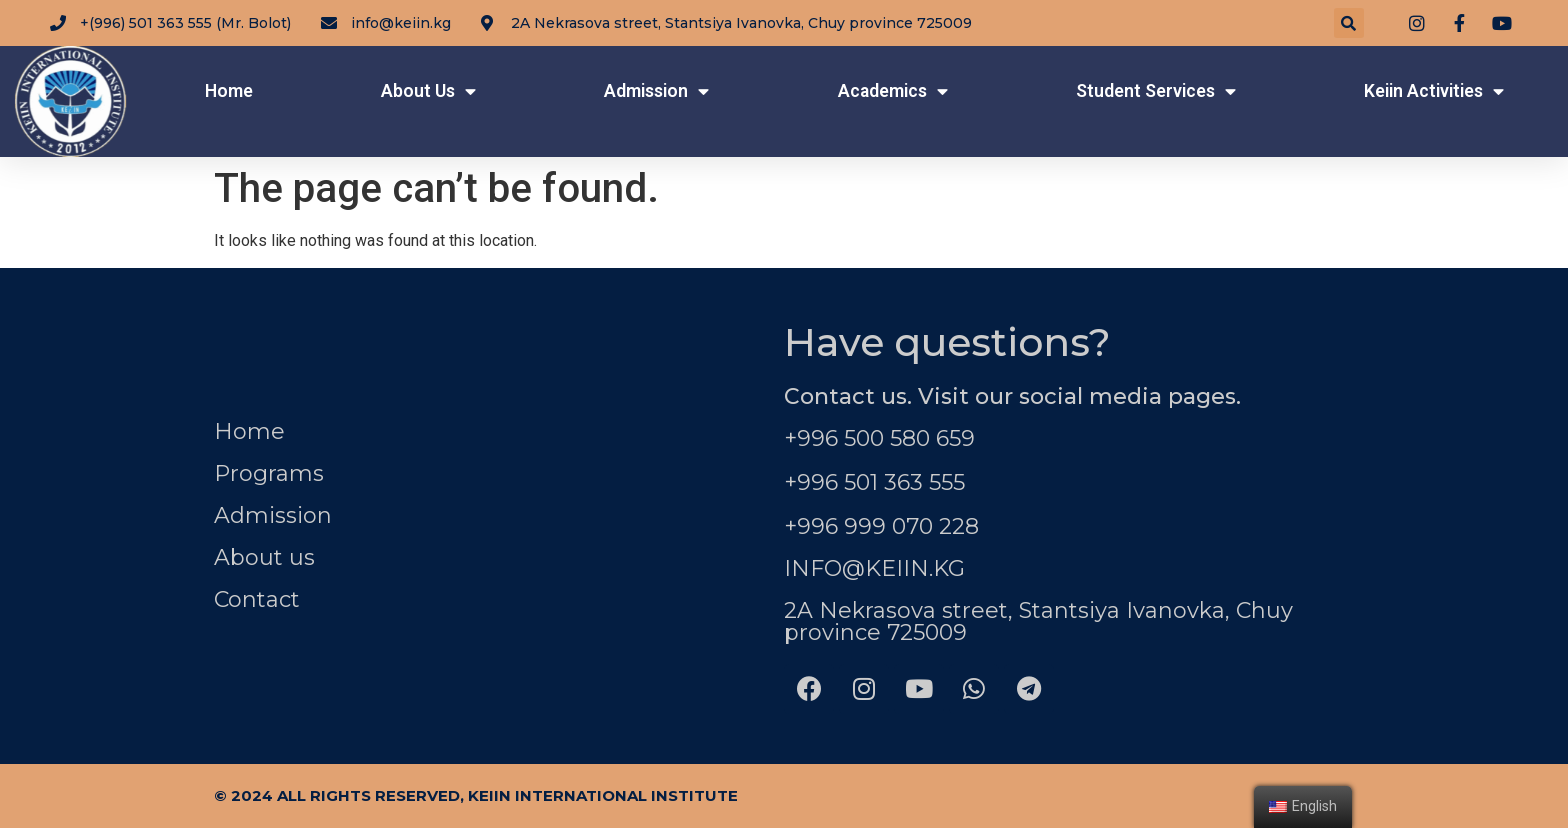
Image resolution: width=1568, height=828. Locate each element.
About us (264, 557)
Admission (656, 92)
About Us (428, 92)
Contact (257, 599)
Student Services (1156, 92)
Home (229, 91)
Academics (893, 92)
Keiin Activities (1434, 92)
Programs (269, 473)
